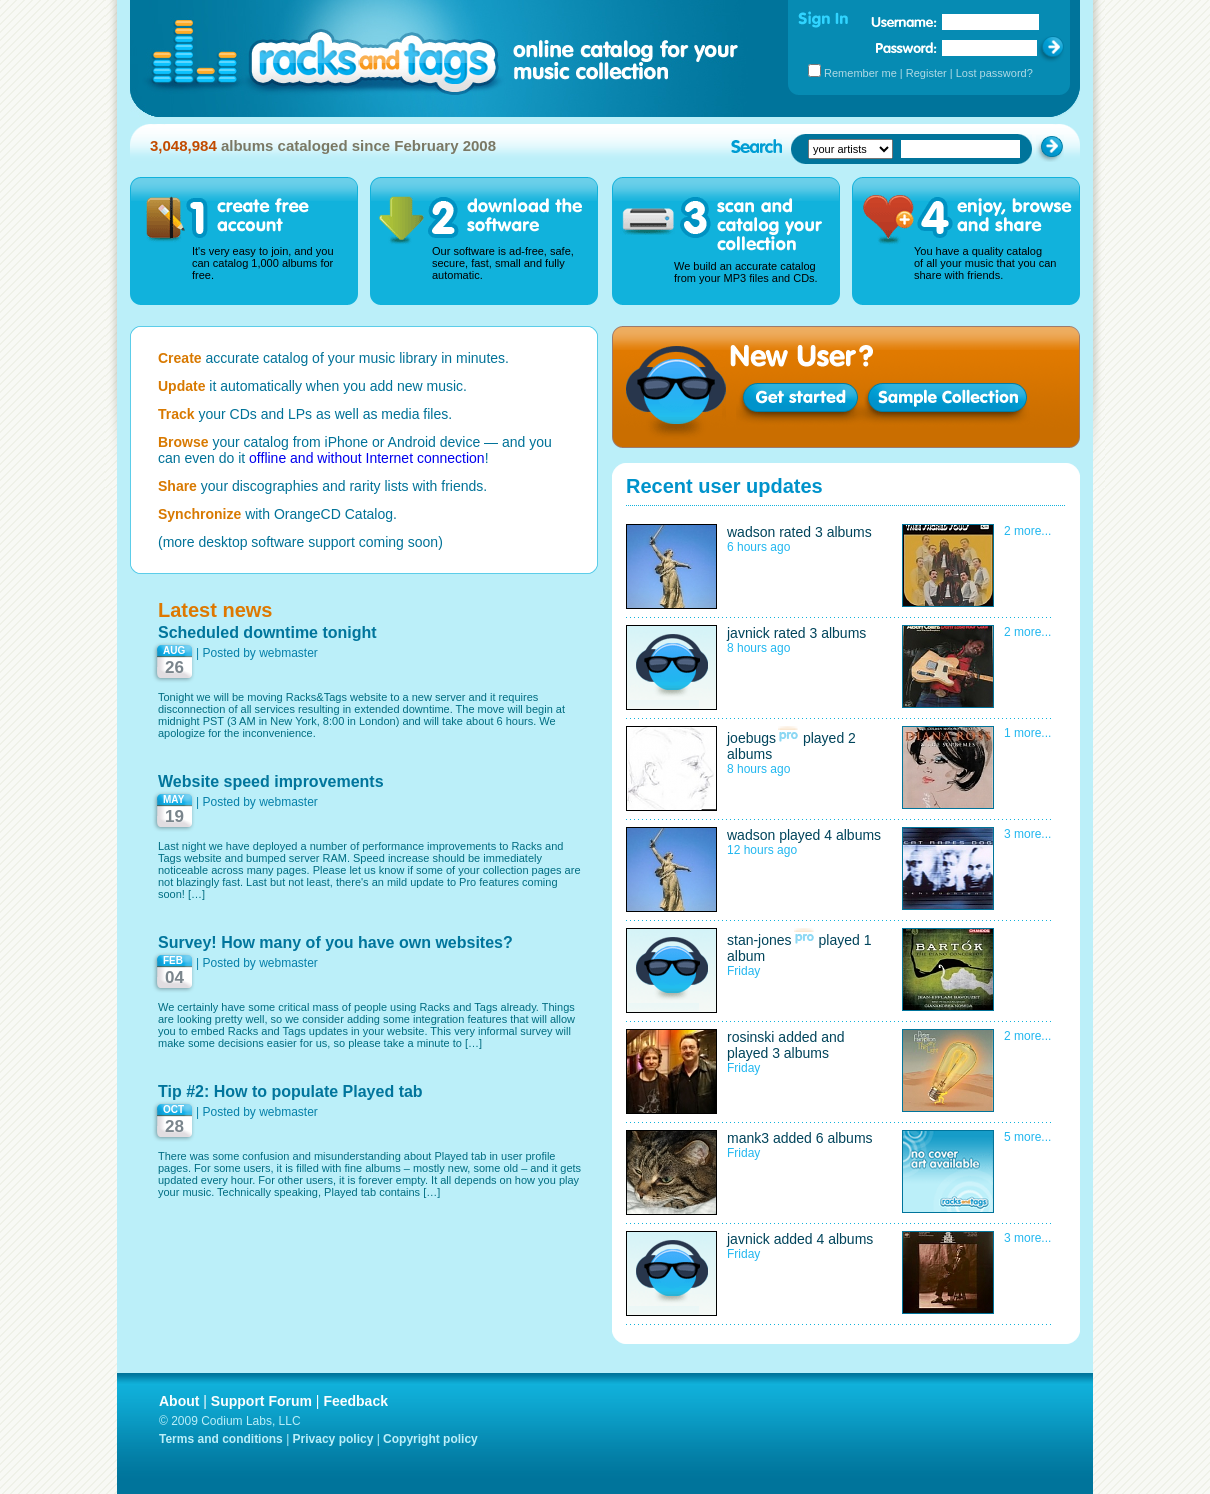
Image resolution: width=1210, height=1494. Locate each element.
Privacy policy (333, 1439)
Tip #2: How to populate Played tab (290, 1091)
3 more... (1027, 834)
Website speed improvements (271, 781)
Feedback (355, 1401)
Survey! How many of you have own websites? (335, 942)
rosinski (750, 1037)
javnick (748, 633)
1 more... (1027, 733)
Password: (906, 47)
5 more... (1027, 1137)
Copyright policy (430, 1439)
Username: (904, 22)
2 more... (1027, 531)
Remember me (860, 73)
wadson (751, 532)
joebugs (751, 738)
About (179, 1401)
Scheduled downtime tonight (267, 632)
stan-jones (759, 940)
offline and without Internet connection (367, 458)
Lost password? (994, 73)
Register (926, 73)
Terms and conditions (221, 1439)
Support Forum (261, 1401)
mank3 (748, 1138)
